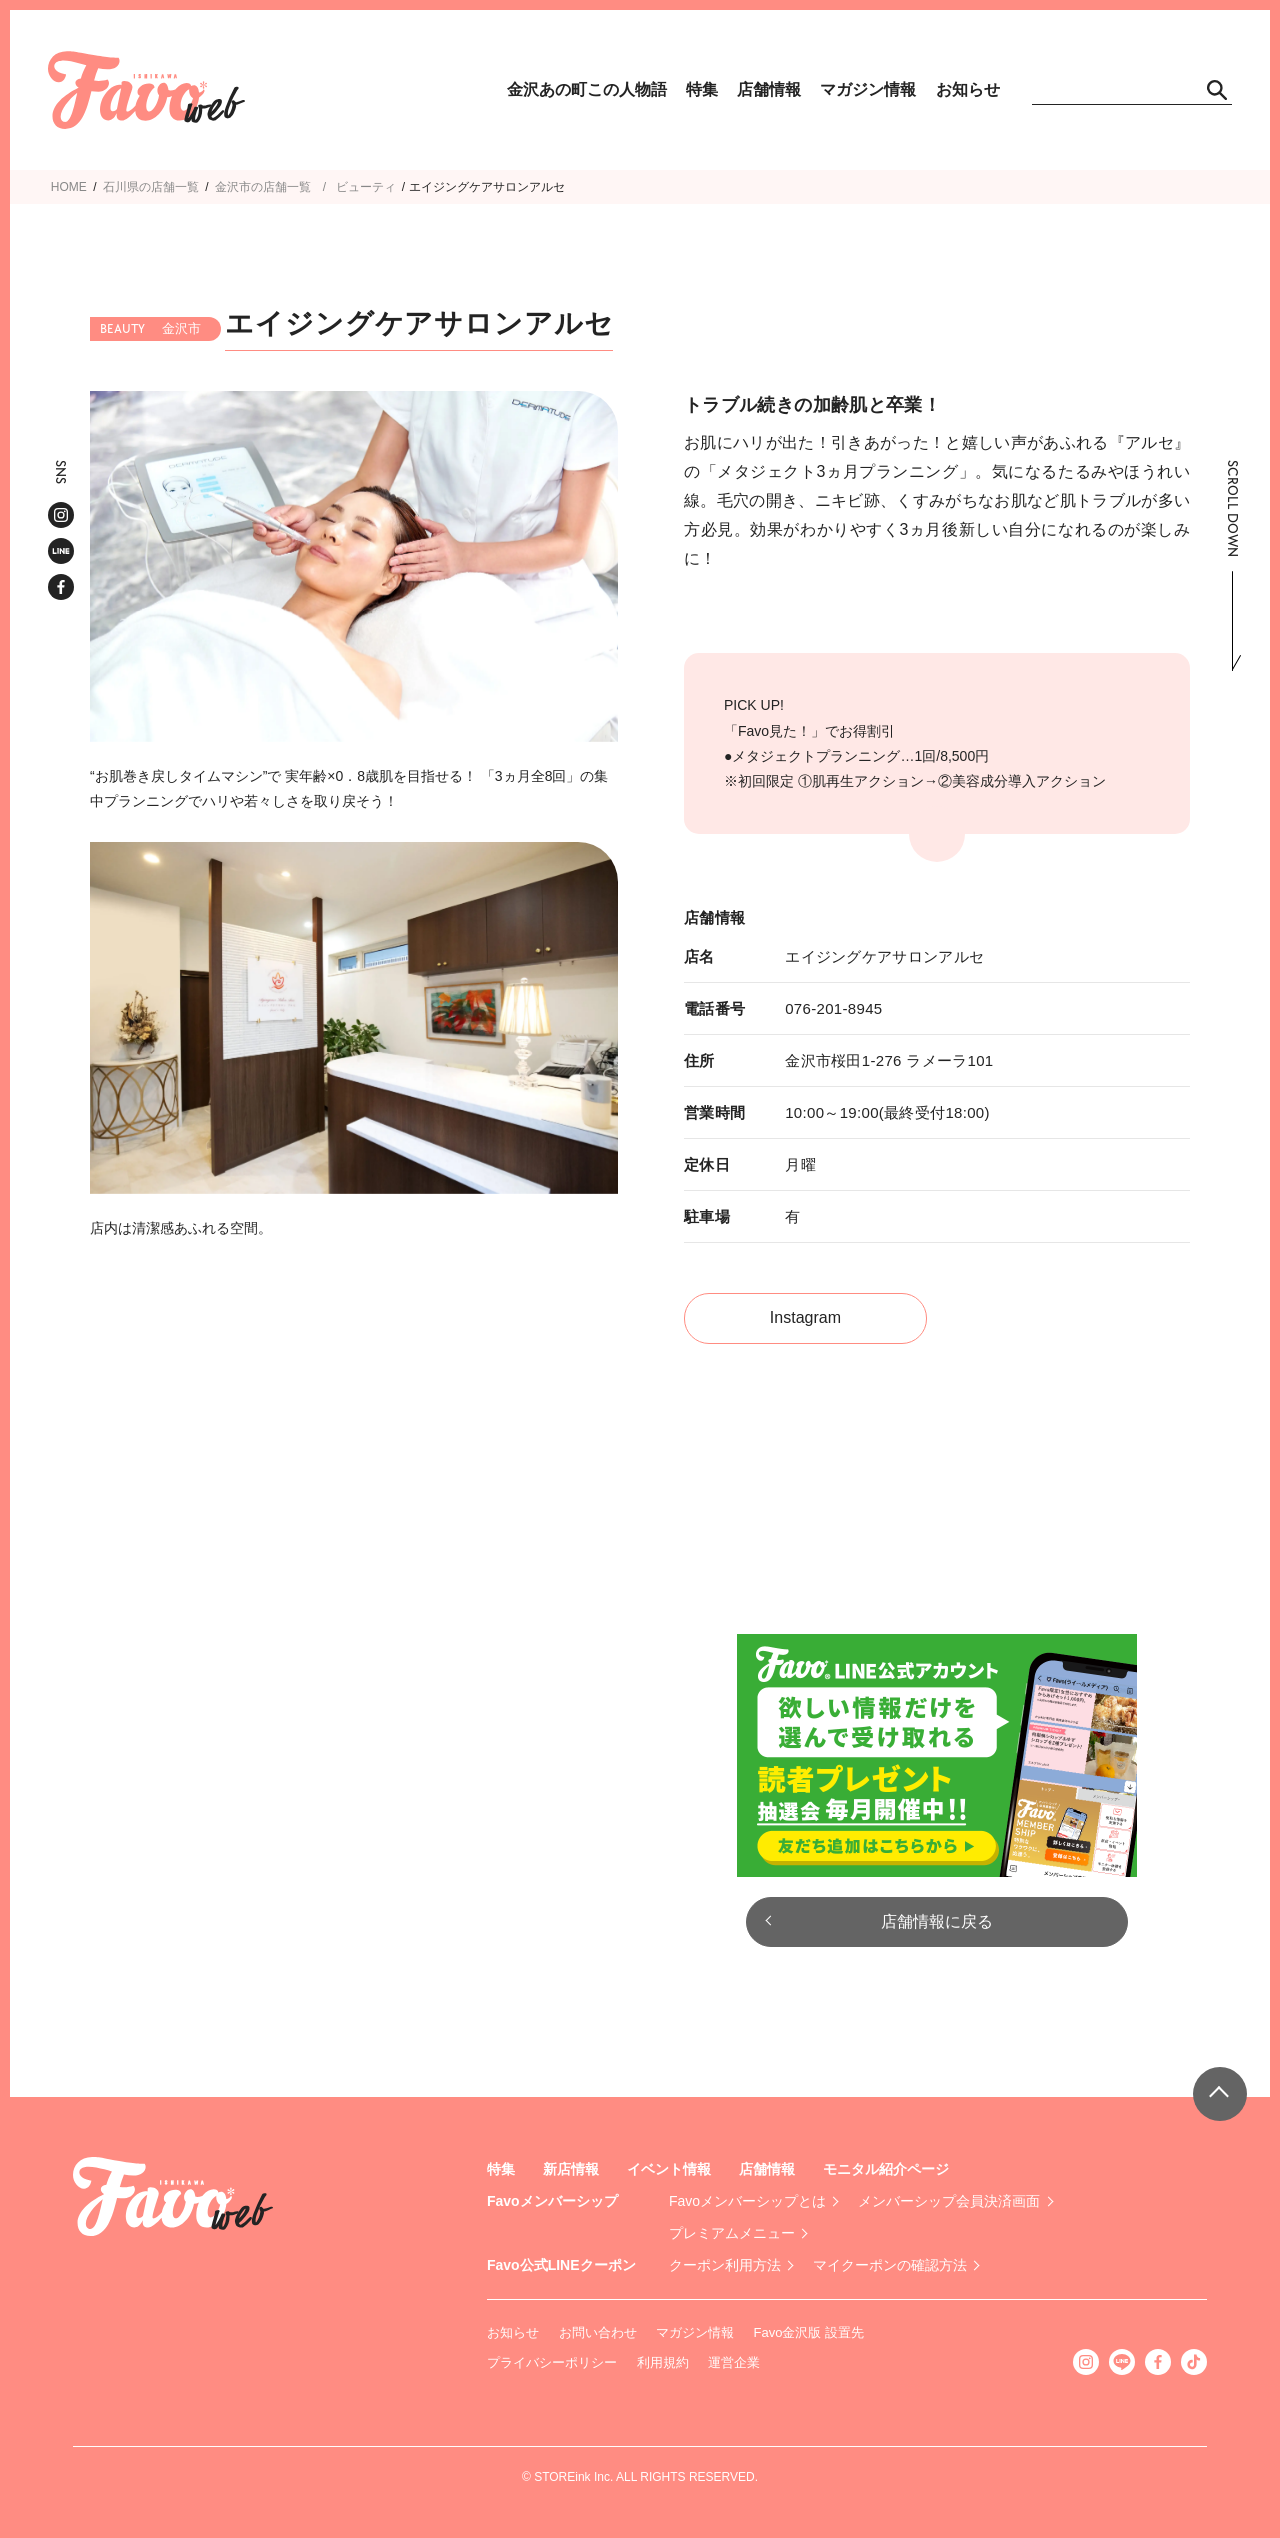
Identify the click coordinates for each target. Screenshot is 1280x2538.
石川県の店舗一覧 (151, 187)
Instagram (805, 1317)
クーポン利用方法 (725, 2265)
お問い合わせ (598, 2332)
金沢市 (233, 187)
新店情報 (571, 2169)
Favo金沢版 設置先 (809, 2332)
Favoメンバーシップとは (747, 2201)
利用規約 (663, 2362)
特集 (702, 89)
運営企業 (734, 2362)
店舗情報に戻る (937, 1921)
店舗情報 (769, 89)
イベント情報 (669, 2169)
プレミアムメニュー (732, 2233)
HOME (69, 187)
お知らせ (968, 89)
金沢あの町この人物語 (587, 89)
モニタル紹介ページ (886, 2169)
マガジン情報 (868, 89)
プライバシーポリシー (552, 2362)
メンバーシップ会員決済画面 (949, 2201)
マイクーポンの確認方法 (890, 2265)
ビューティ (366, 187)
